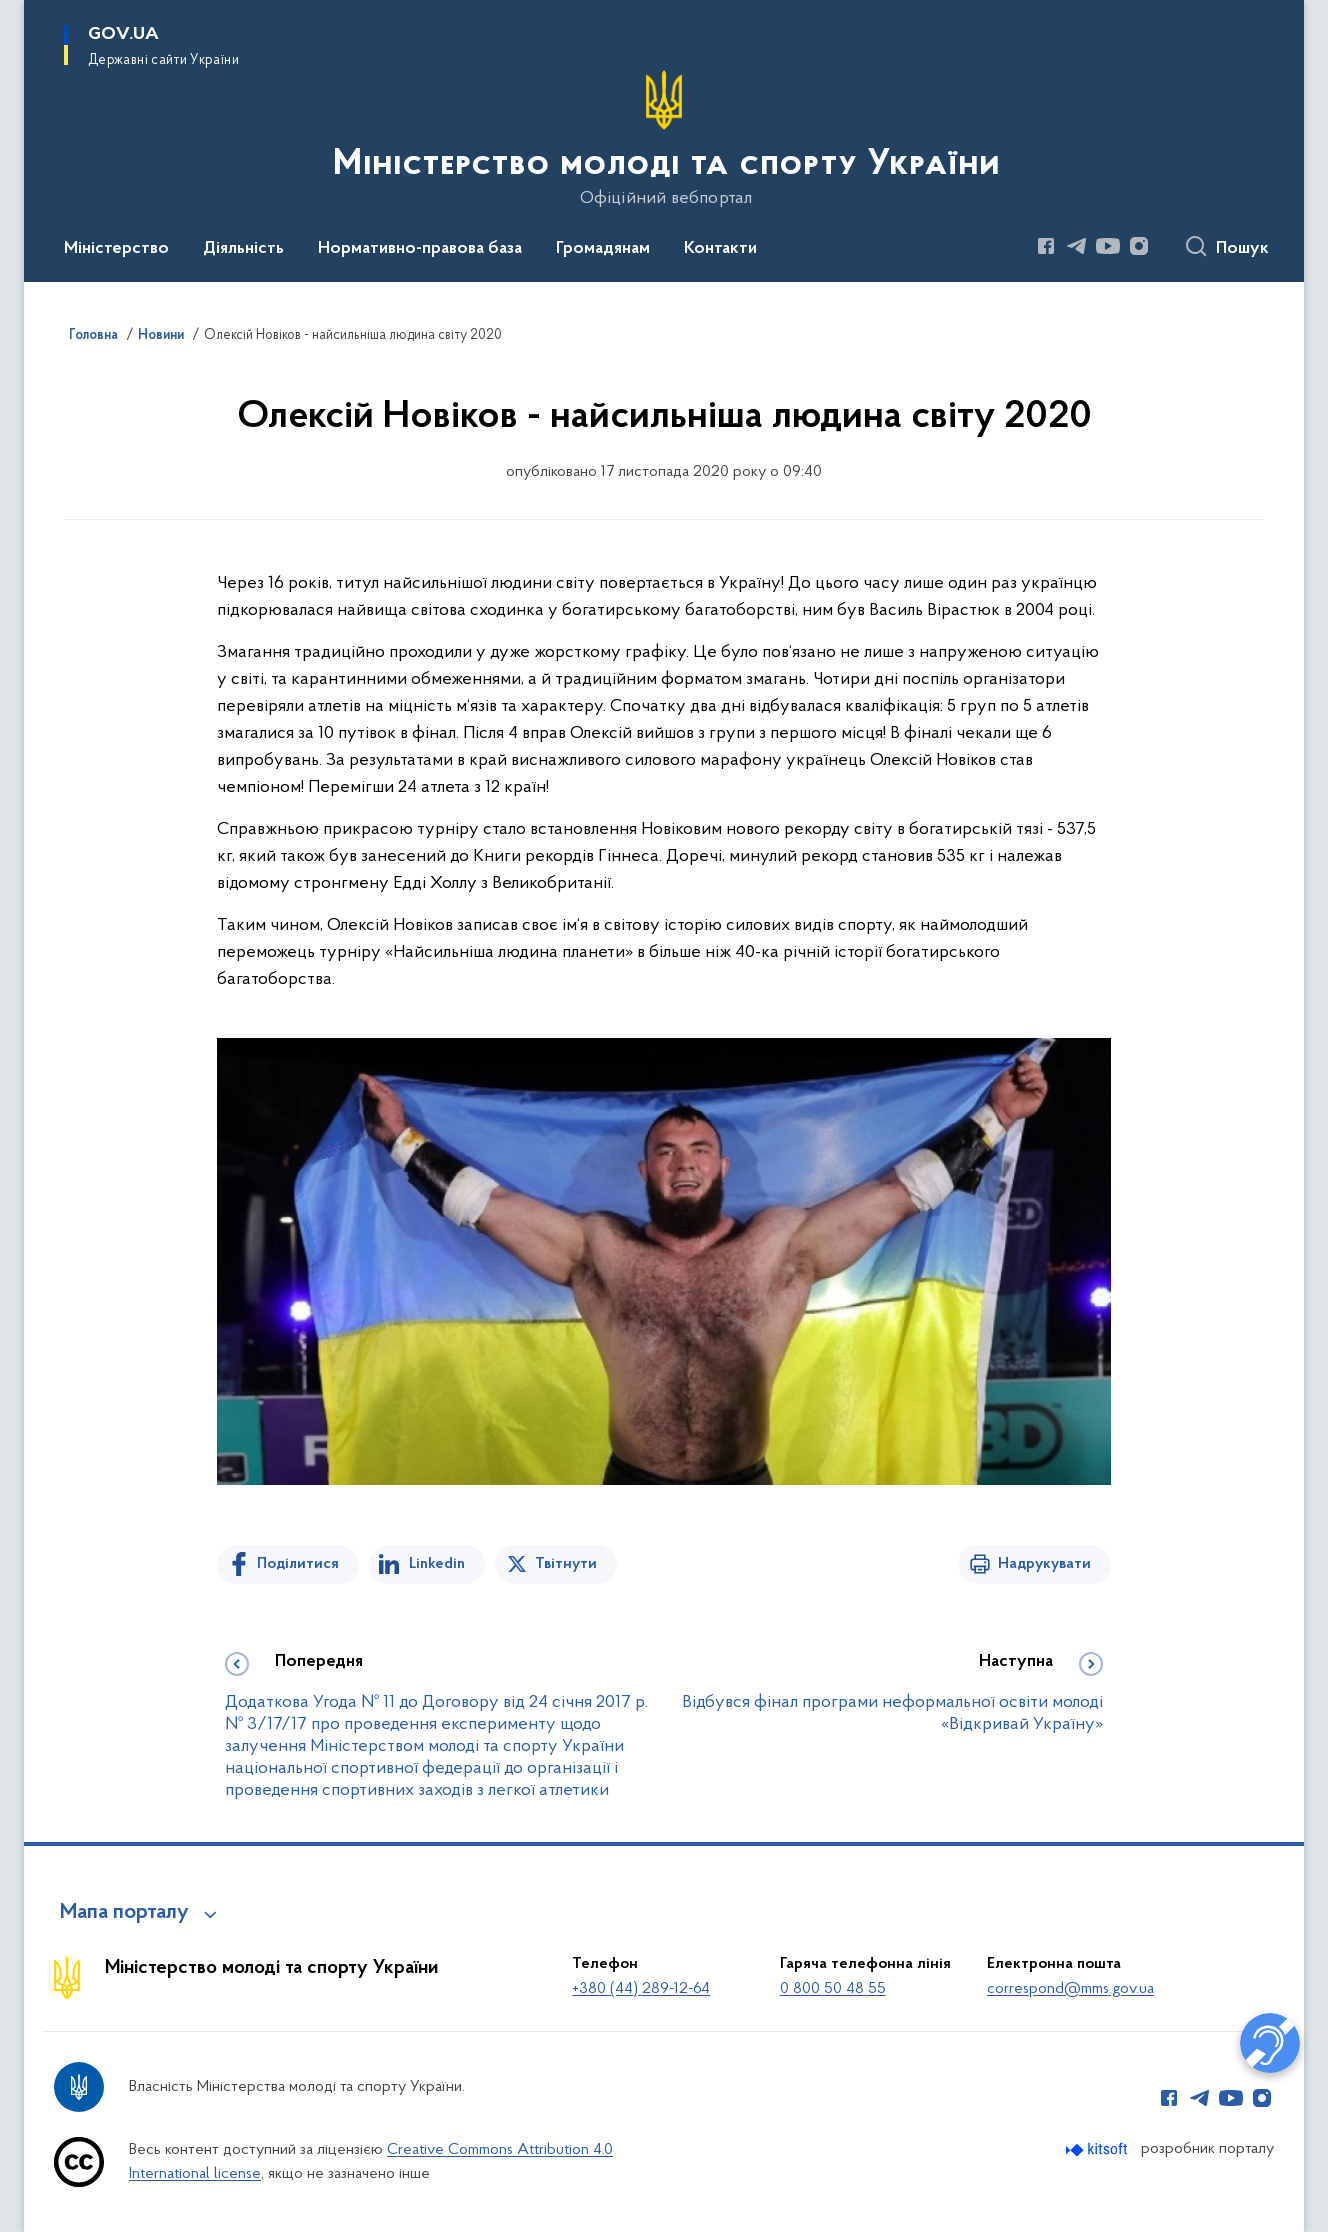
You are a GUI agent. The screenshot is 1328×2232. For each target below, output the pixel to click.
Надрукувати (1044, 1564)
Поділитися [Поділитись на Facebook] (298, 1564)
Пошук (1242, 249)
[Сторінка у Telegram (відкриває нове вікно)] (1077, 246)
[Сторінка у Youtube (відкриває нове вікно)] (1108, 246)
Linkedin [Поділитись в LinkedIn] (437, 1564)
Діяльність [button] (243, 249)
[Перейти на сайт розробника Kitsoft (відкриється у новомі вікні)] (1098, 2149)
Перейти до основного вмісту (13, 13)
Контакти (720, 249)
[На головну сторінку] (664, 139)
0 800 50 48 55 (833, 1989)
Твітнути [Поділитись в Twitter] (566, 1564)
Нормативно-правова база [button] (420, 249)
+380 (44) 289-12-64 (641, 1989)
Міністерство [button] (116, 249)
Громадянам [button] (603, 249)
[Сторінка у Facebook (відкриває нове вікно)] (1046, 246)
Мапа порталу (124, 1913)
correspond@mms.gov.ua (1070, 1989)
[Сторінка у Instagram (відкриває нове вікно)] (1139, 246)
